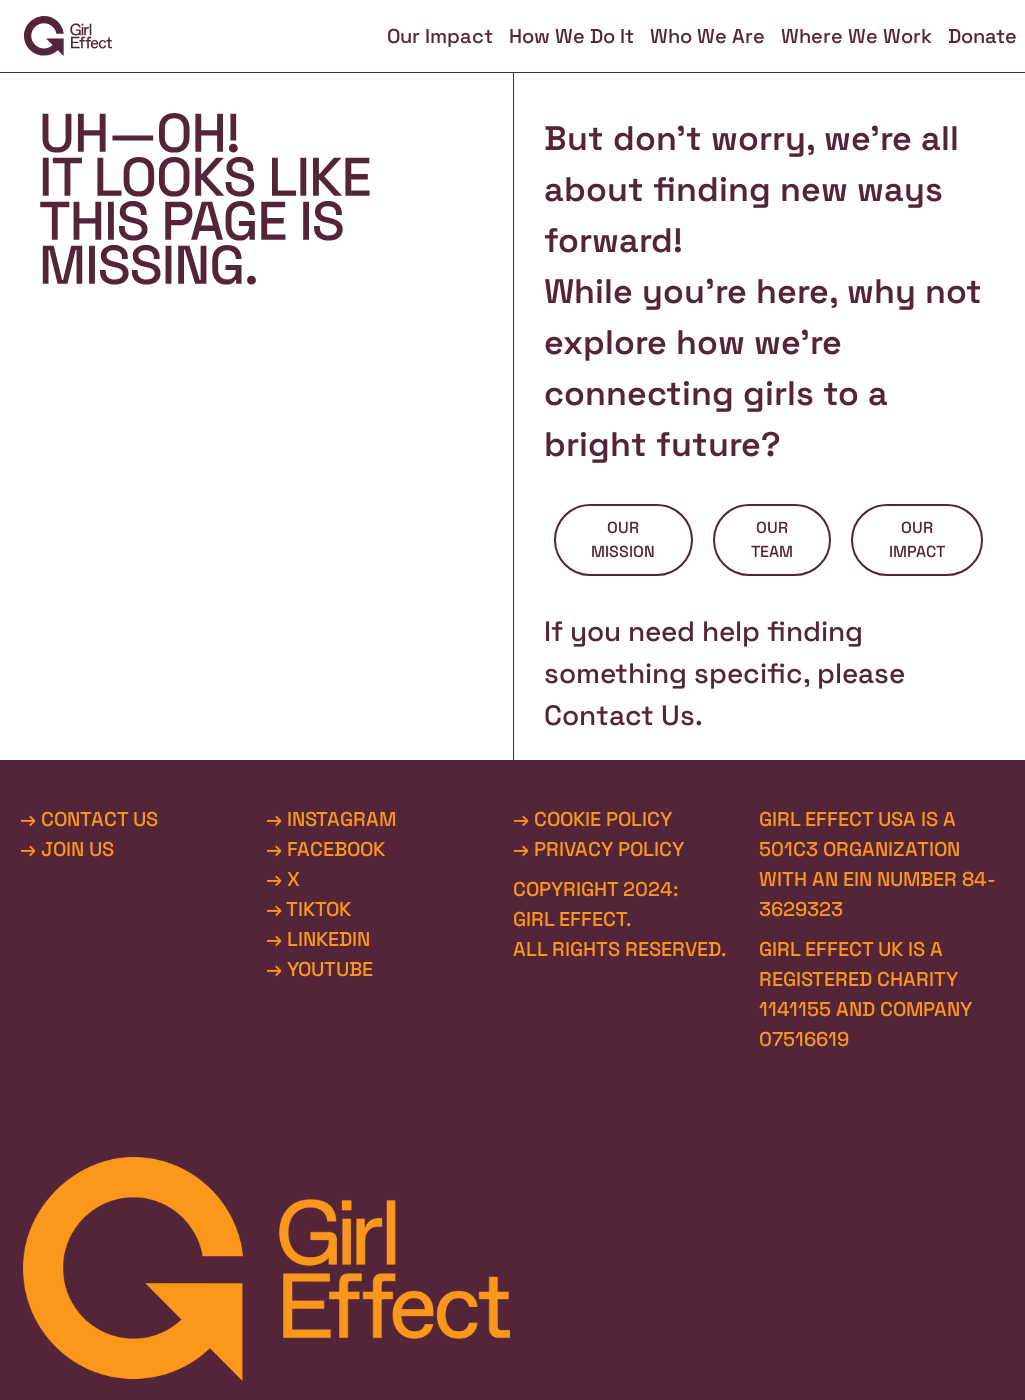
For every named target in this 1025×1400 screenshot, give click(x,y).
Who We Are (707, 36)
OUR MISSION (623, 539)
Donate (982, 36)
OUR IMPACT (917, 539)
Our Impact (440, 36)
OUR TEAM (772, 539)
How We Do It (571, 36)
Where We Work (856, 36)
